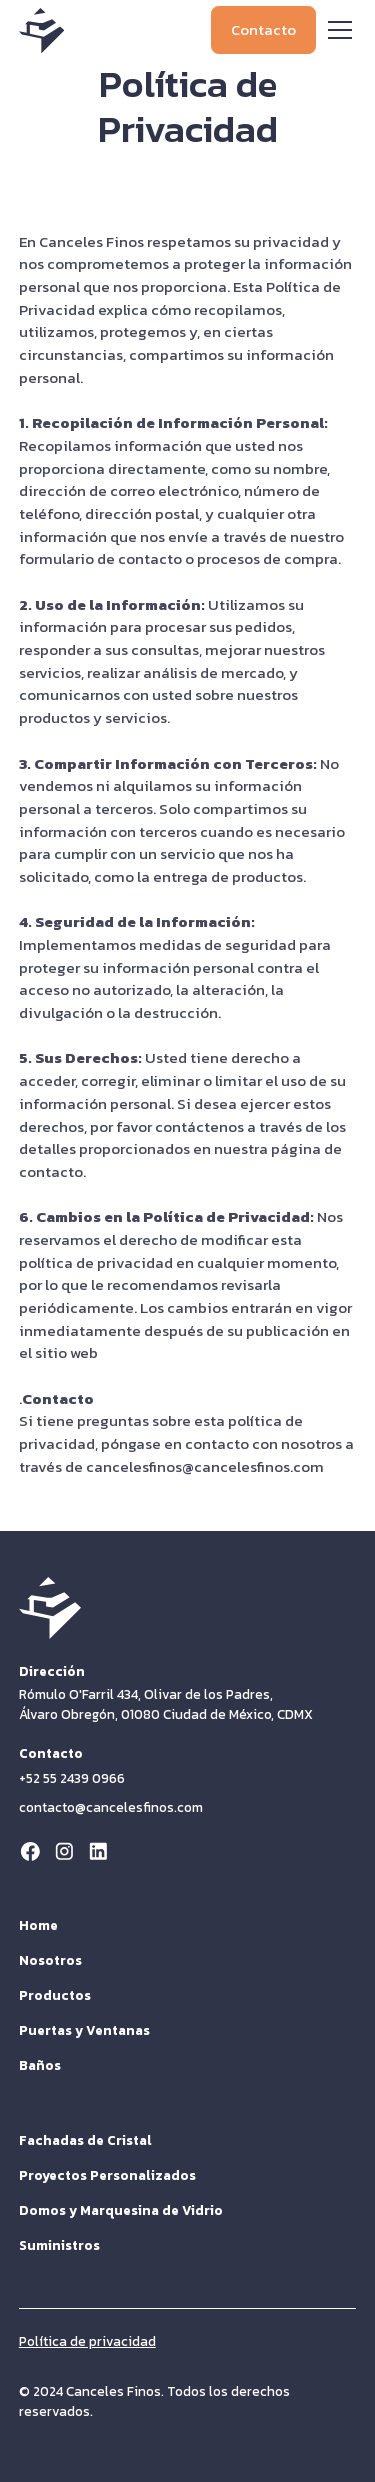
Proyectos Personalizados (107, 2175)
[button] (336, 30)
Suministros (59, 2245)
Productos (55, 1995)
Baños (40, 2065)
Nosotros (50, 1960)
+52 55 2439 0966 (72, 1778)
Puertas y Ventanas (84, 2030)
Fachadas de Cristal (85, 2140)
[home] (41, 30)
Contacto (263, 29)
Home (38, 1925)
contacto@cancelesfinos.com (111, 1807)
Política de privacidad (87, 2341)
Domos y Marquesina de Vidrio (121, 2210)
